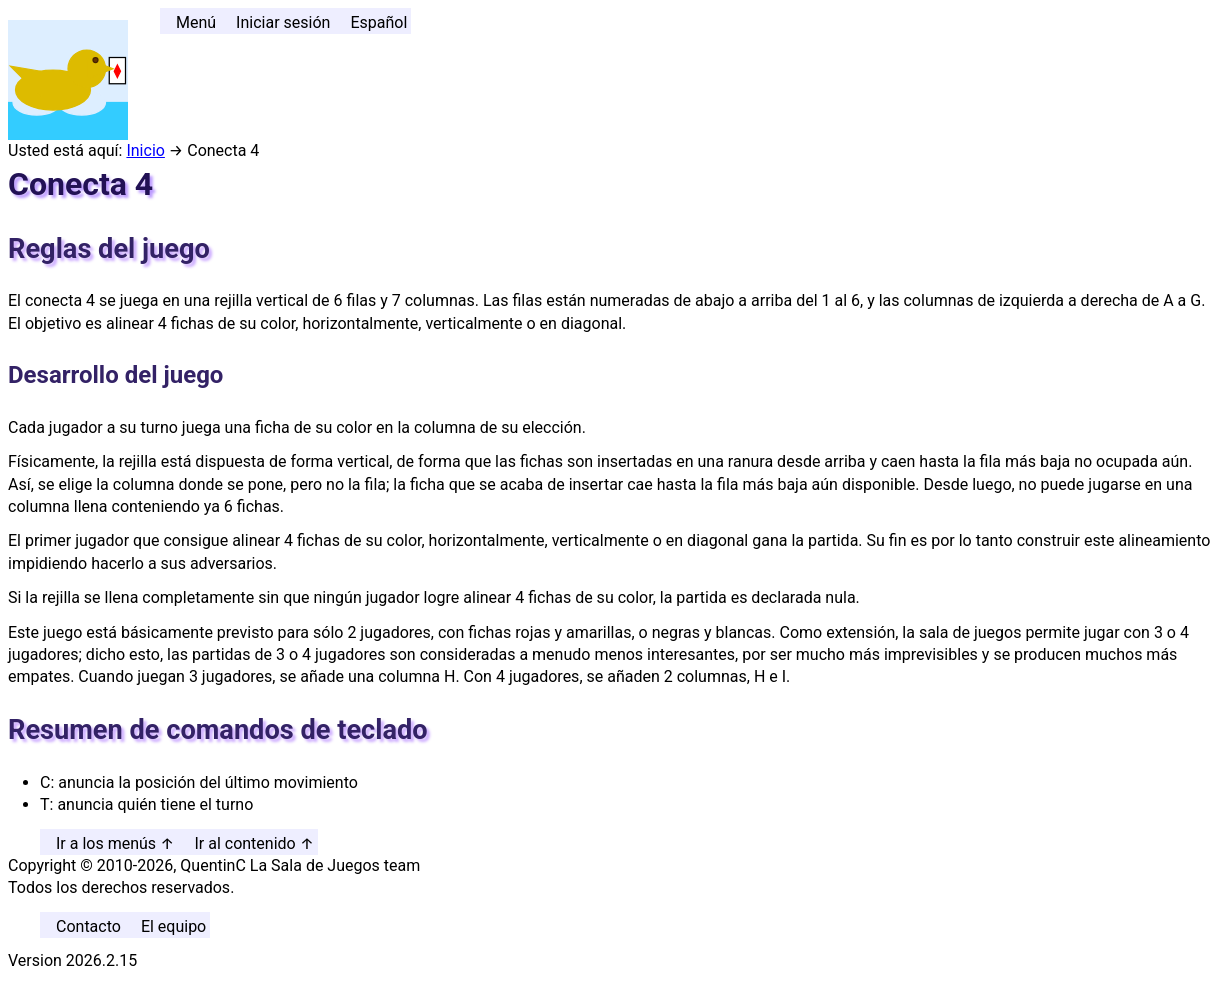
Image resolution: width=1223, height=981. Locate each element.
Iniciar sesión (283, 22)
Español (378, 22)
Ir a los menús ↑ (115, 843)
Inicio (145, 150)
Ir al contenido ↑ (254, 843)
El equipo (173, 926)
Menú (196, 22)
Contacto (88, 926)
